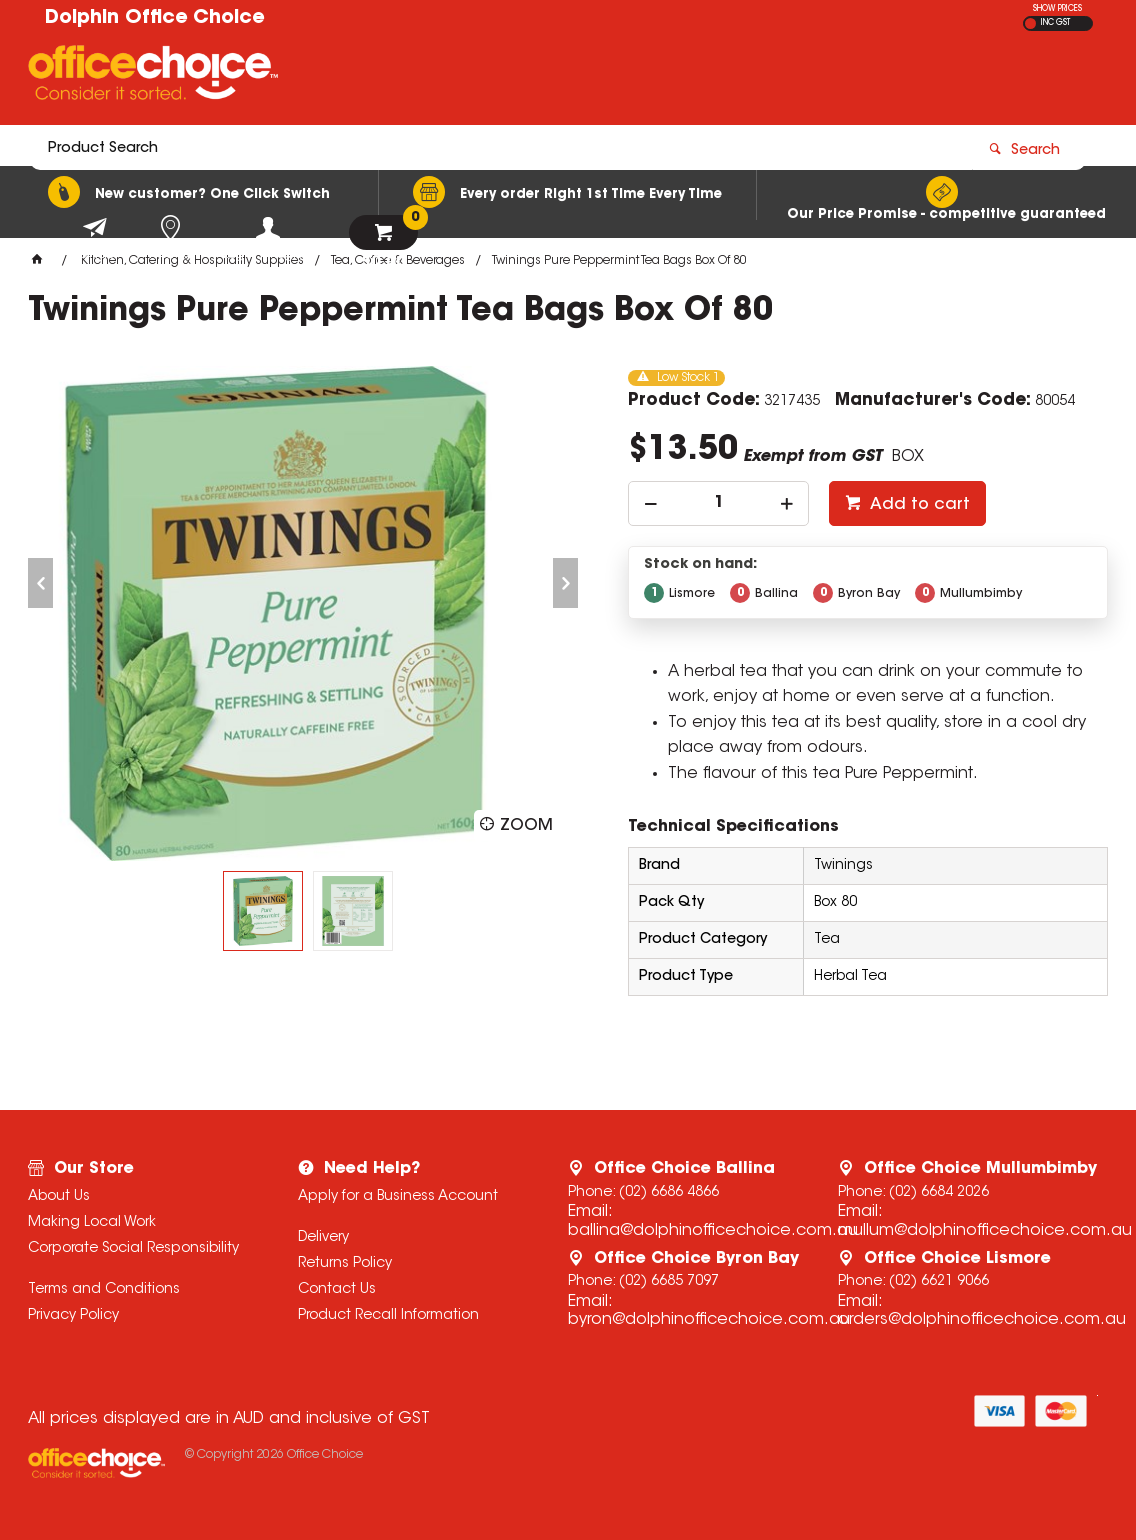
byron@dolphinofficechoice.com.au (709, 1320)
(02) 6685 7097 (669, 1282)
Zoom (526, 826)
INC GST (1055, 23)
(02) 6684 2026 (939, 1193)
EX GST (1030, 23)
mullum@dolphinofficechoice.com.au (985, 1231)
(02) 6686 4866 (669, 1193)
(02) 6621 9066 (939, 1282)
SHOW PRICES (1057, 9)
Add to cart (918, 505)
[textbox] (450, 77)
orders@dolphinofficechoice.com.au (982, 1320)
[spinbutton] (718, 503)
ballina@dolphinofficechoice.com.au (713, 1231)
